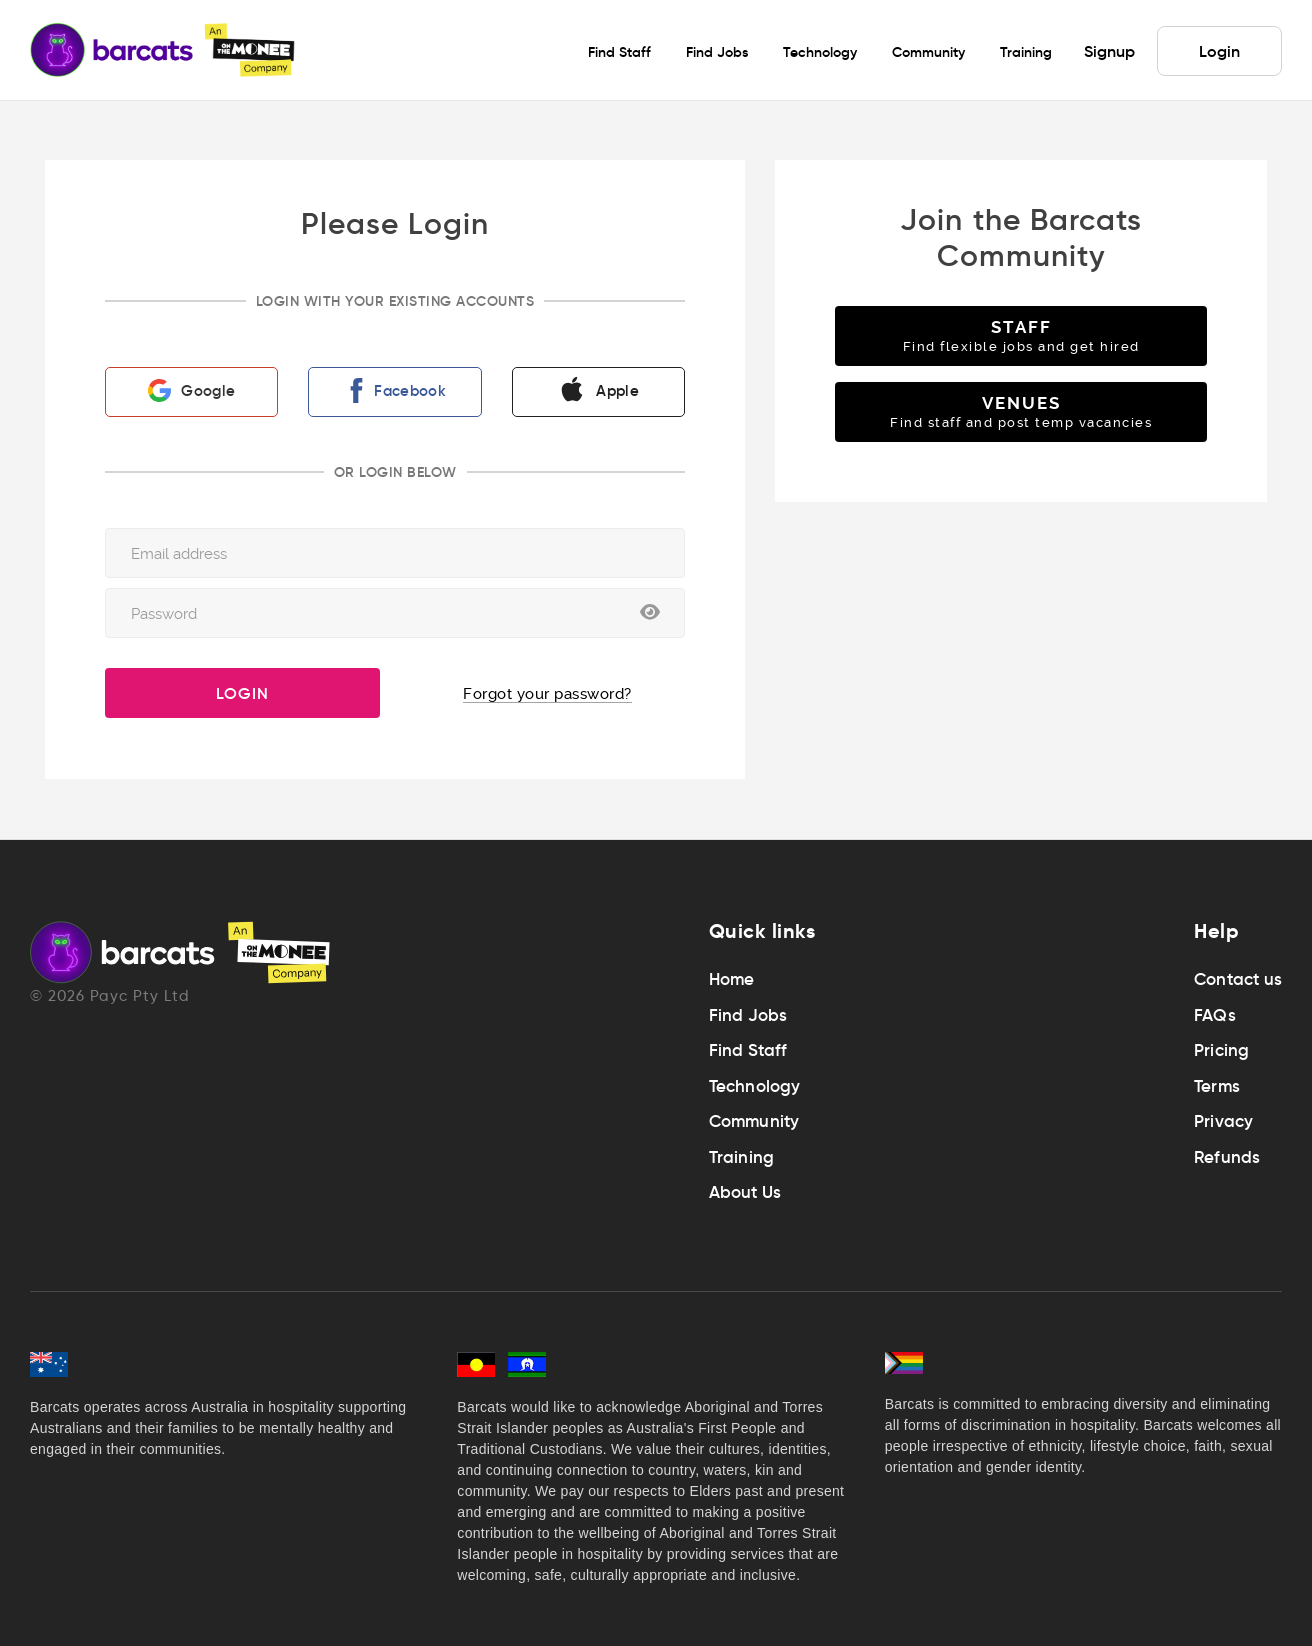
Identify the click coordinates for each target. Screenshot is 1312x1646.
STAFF (1021, 335)
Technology (755, 1086)
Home (732, 979)
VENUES (1021, 411)
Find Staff (748, 1050)
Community (754, 1121)
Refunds (1227, 1157)
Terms (1217, 1086)
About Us (745, 1192)
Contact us (1238, 979)
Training (742, 1157)
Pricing (1221, 1050)
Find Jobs (748, 1015)
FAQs (1215, 1015)
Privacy (1223, 1121)
